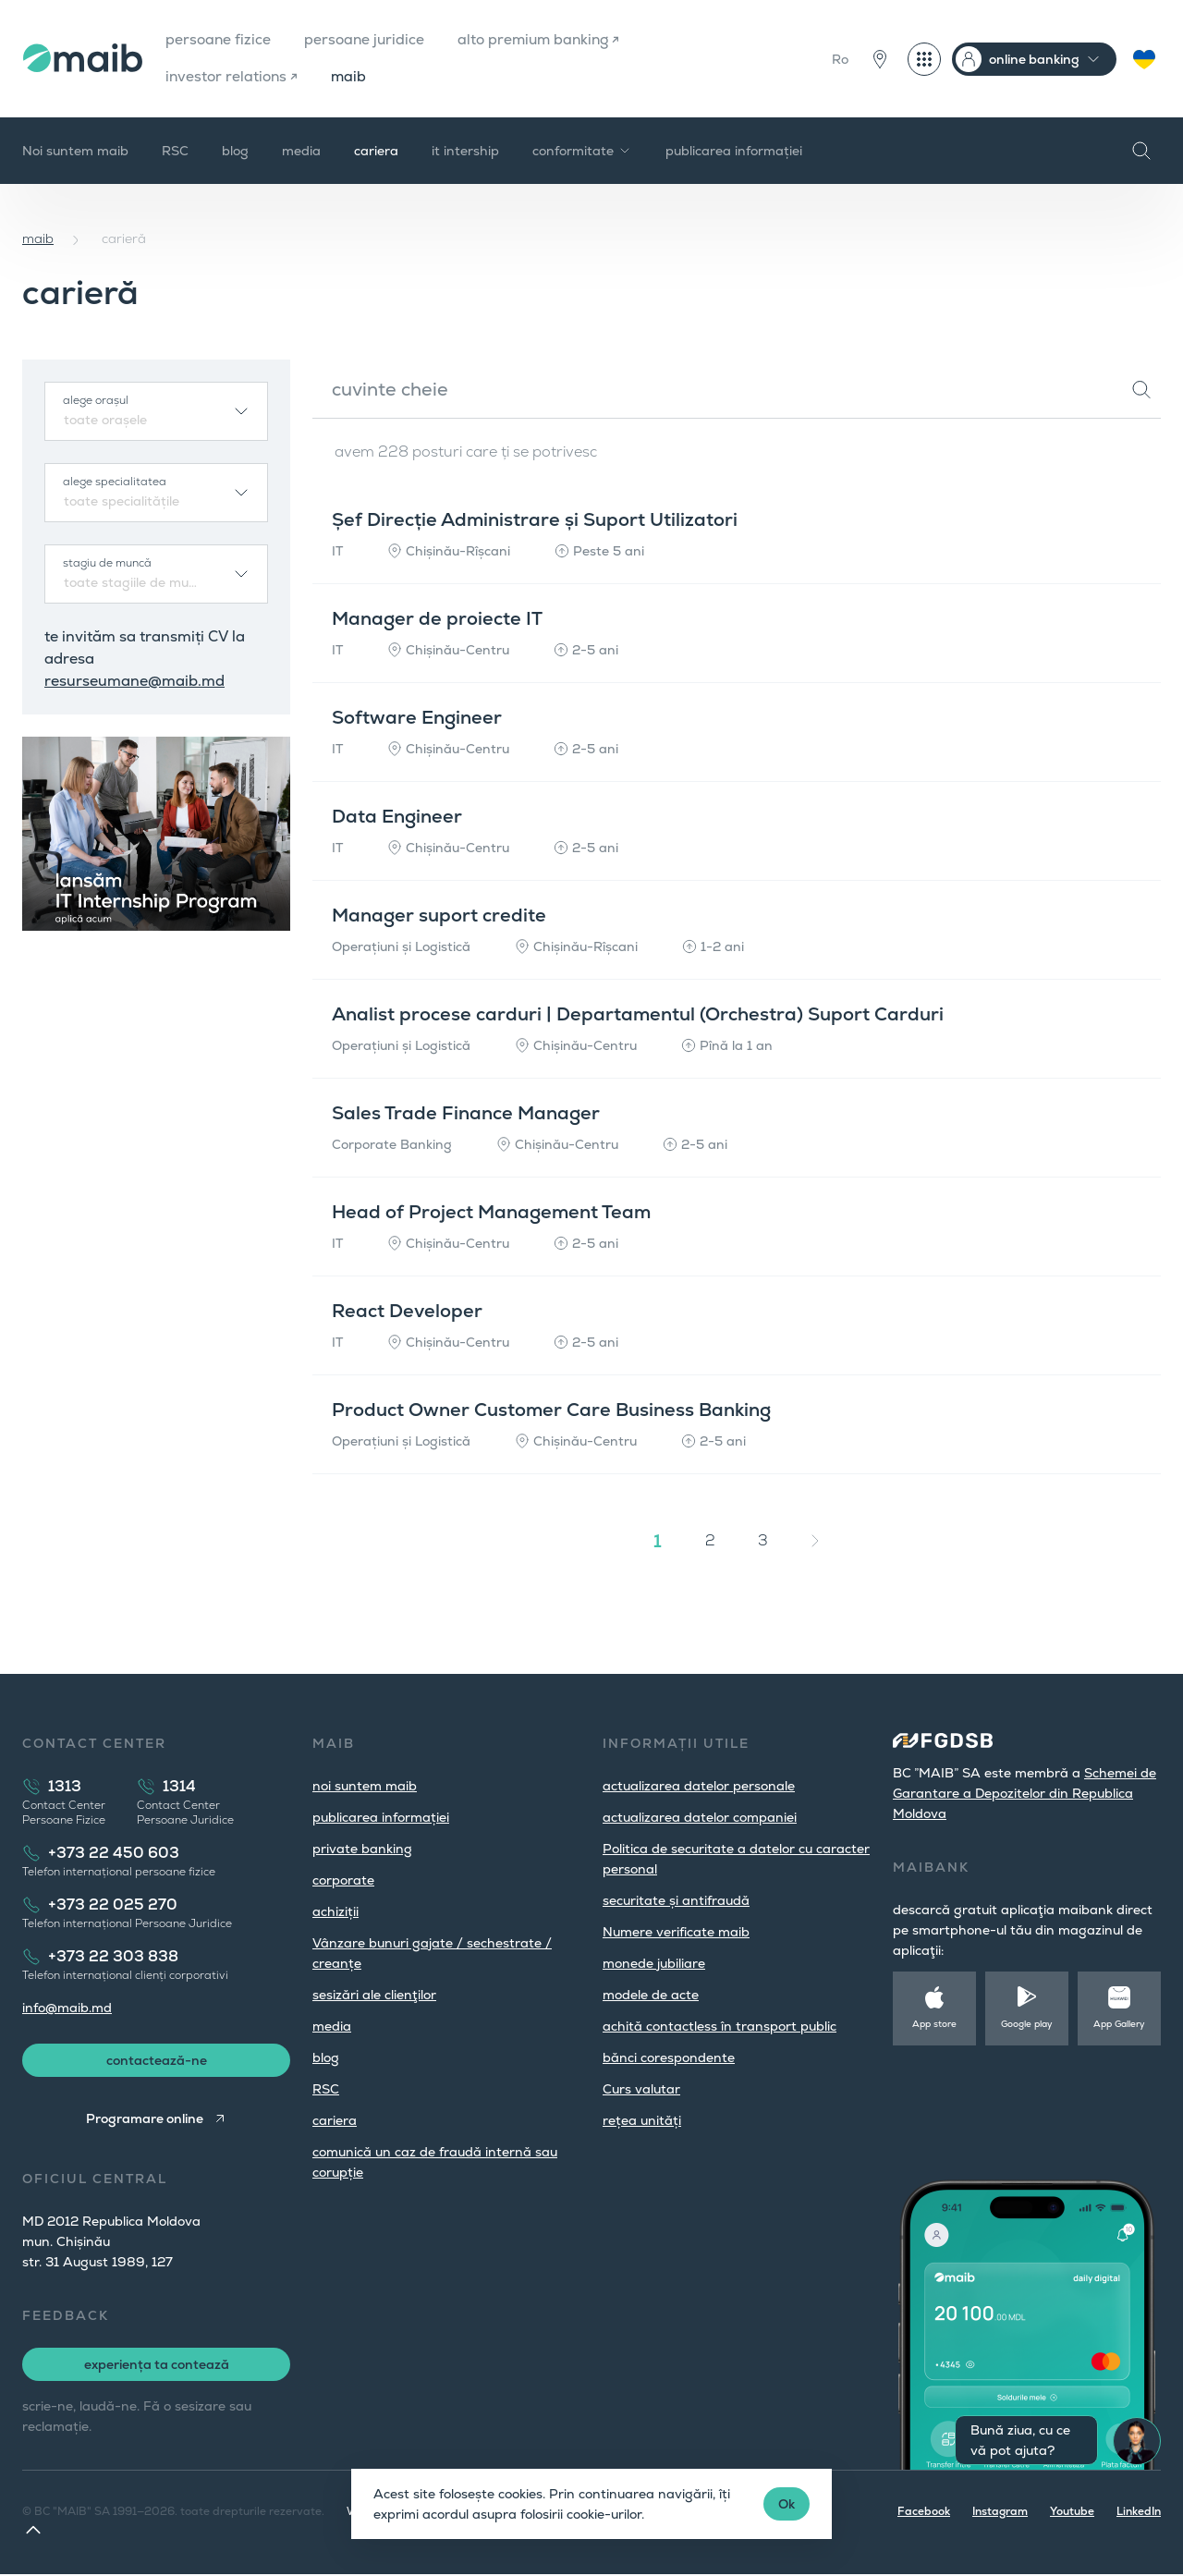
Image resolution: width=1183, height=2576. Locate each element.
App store (934, 2025)
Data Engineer (400, 817)
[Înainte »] (815, 1542)
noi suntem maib (364, 1786)
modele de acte (651, 1995)
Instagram (1000, 2513)
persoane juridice (365, 40)
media (301, 151)
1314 (179, 1787)
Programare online (144, 2120)
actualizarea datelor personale (699, 1786)
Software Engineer (420, 718)
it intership (465, 151)
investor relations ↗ (231, 77)
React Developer (410, 1312)
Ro (840, 59)
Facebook (923, 2513)
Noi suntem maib (75, 151)
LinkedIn (1138, 2513)
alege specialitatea (114, 482)
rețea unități (642, 2121)
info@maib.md (67, 2008)
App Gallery (1119, 2025)
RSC (175, 151)
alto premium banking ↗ (544, 40)
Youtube (1072, 2513)
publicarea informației (733, 151)
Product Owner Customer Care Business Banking (554, 1410)
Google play (1027, 2025)
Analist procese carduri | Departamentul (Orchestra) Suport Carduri (640, 1015)
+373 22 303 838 (113, 1957)
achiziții (335, 1912)
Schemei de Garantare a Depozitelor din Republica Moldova (1024, 1794)
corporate (343, 1881)
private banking (362, 1849)
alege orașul (95, 401)
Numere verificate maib (676, 1932)
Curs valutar (641, 2090)
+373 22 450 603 (113, 1853)
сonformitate (582, 151)
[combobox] (156, 412)
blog (235, 151)
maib (351, 77)
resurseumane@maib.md (134, 681)
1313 (64, 1787)
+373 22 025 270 (112, 1905)
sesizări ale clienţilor (374, 1995)
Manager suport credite (442, 916)
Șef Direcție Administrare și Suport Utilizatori (537, 520)
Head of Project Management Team (494, 1213)
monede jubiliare (654, 1964)
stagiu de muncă (107, 563)
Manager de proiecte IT (440, 619)
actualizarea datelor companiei (700, 1818)
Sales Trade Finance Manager (469, 1114)
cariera (376, 151)
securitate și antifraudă (676, 1901)
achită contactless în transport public (719, 2027)
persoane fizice (217, 40)
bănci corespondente (669, 2058)
